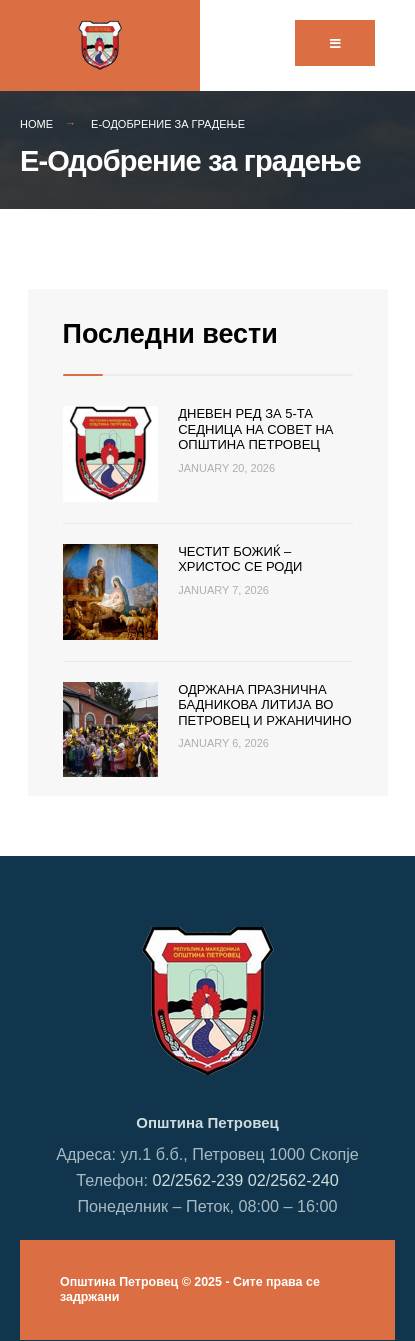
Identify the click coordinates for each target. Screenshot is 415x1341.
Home (36, 124)
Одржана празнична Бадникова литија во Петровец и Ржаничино (264, 705)
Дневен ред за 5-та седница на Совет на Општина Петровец (255, 429)
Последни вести (170, 334)
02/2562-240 (293, 1180)
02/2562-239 (197, 1180)
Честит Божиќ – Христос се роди (240, 559)
